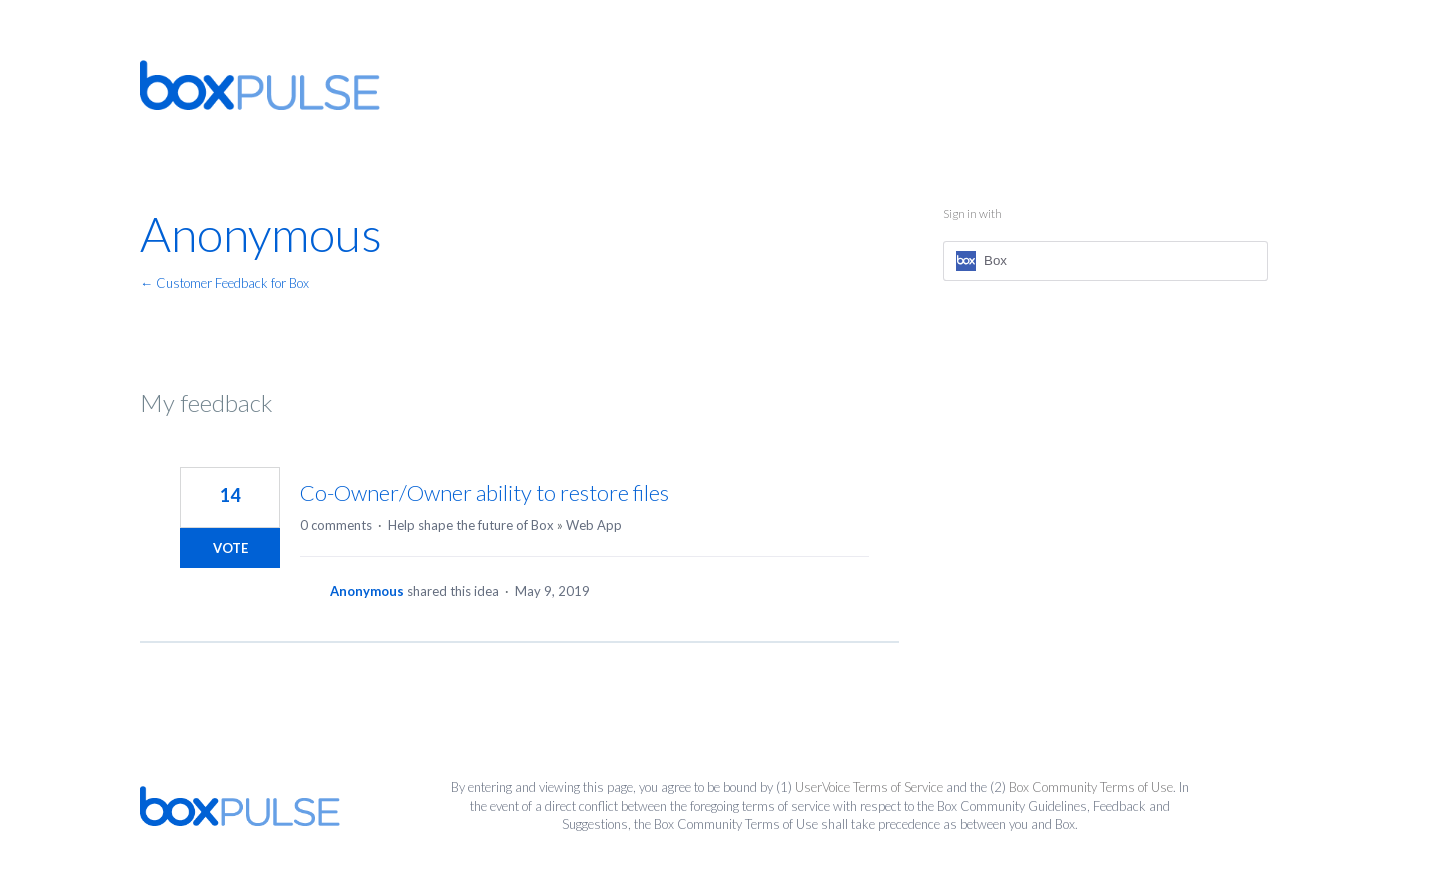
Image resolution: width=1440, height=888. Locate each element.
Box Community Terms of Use (1091, 787)
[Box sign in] (1105, 261)
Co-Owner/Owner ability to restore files (484, 492)
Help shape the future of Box (471, 525)
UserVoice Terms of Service (869, 787)
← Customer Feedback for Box (224, 283)
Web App (594, 525)
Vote (230, 548)
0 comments (336, 525)
